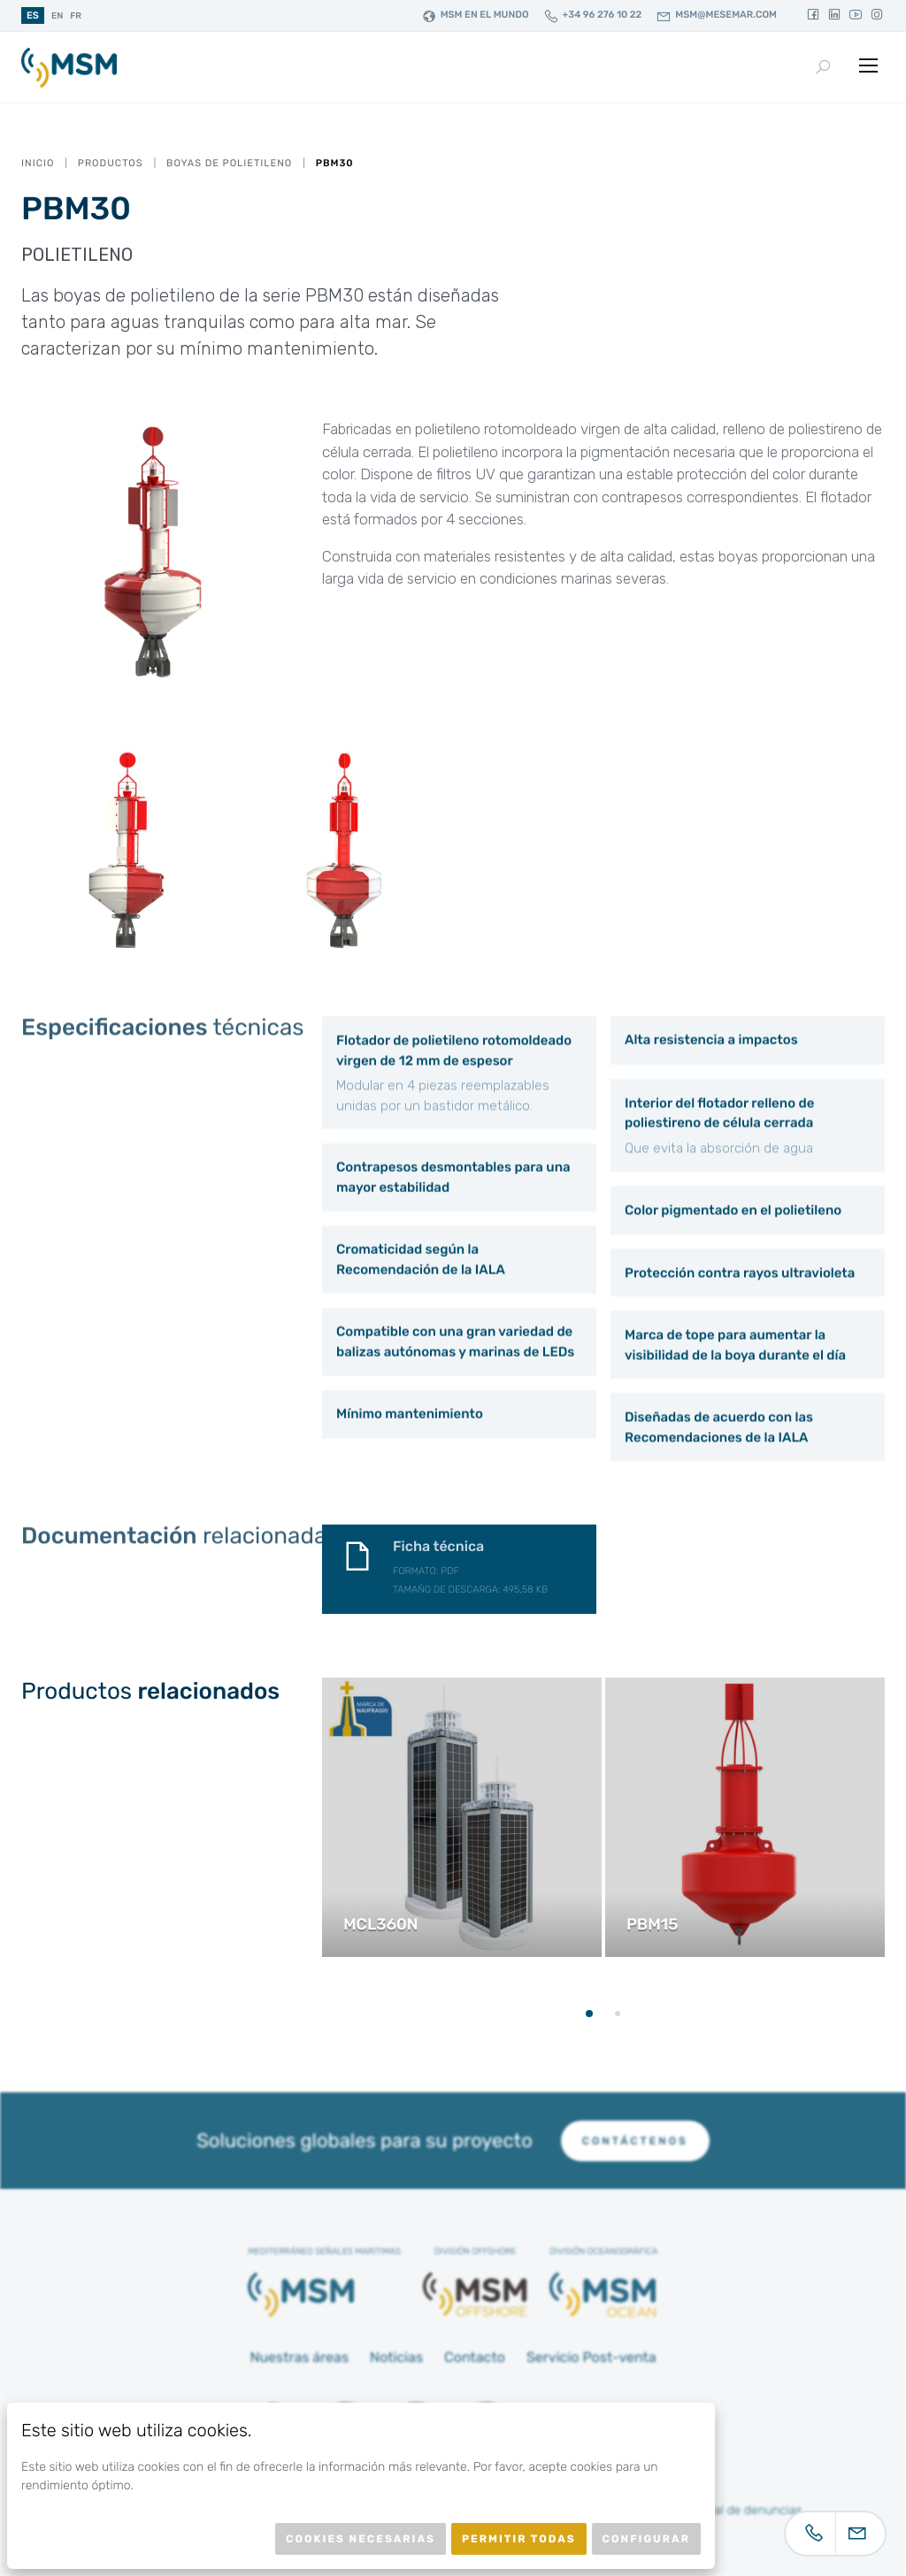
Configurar (646, 2539)
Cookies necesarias (360, 2539)
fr (75, 15)
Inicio (37, 163)
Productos (110, 163)
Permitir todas (519, 2539)
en (57, 15)
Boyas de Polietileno (229, 163)
